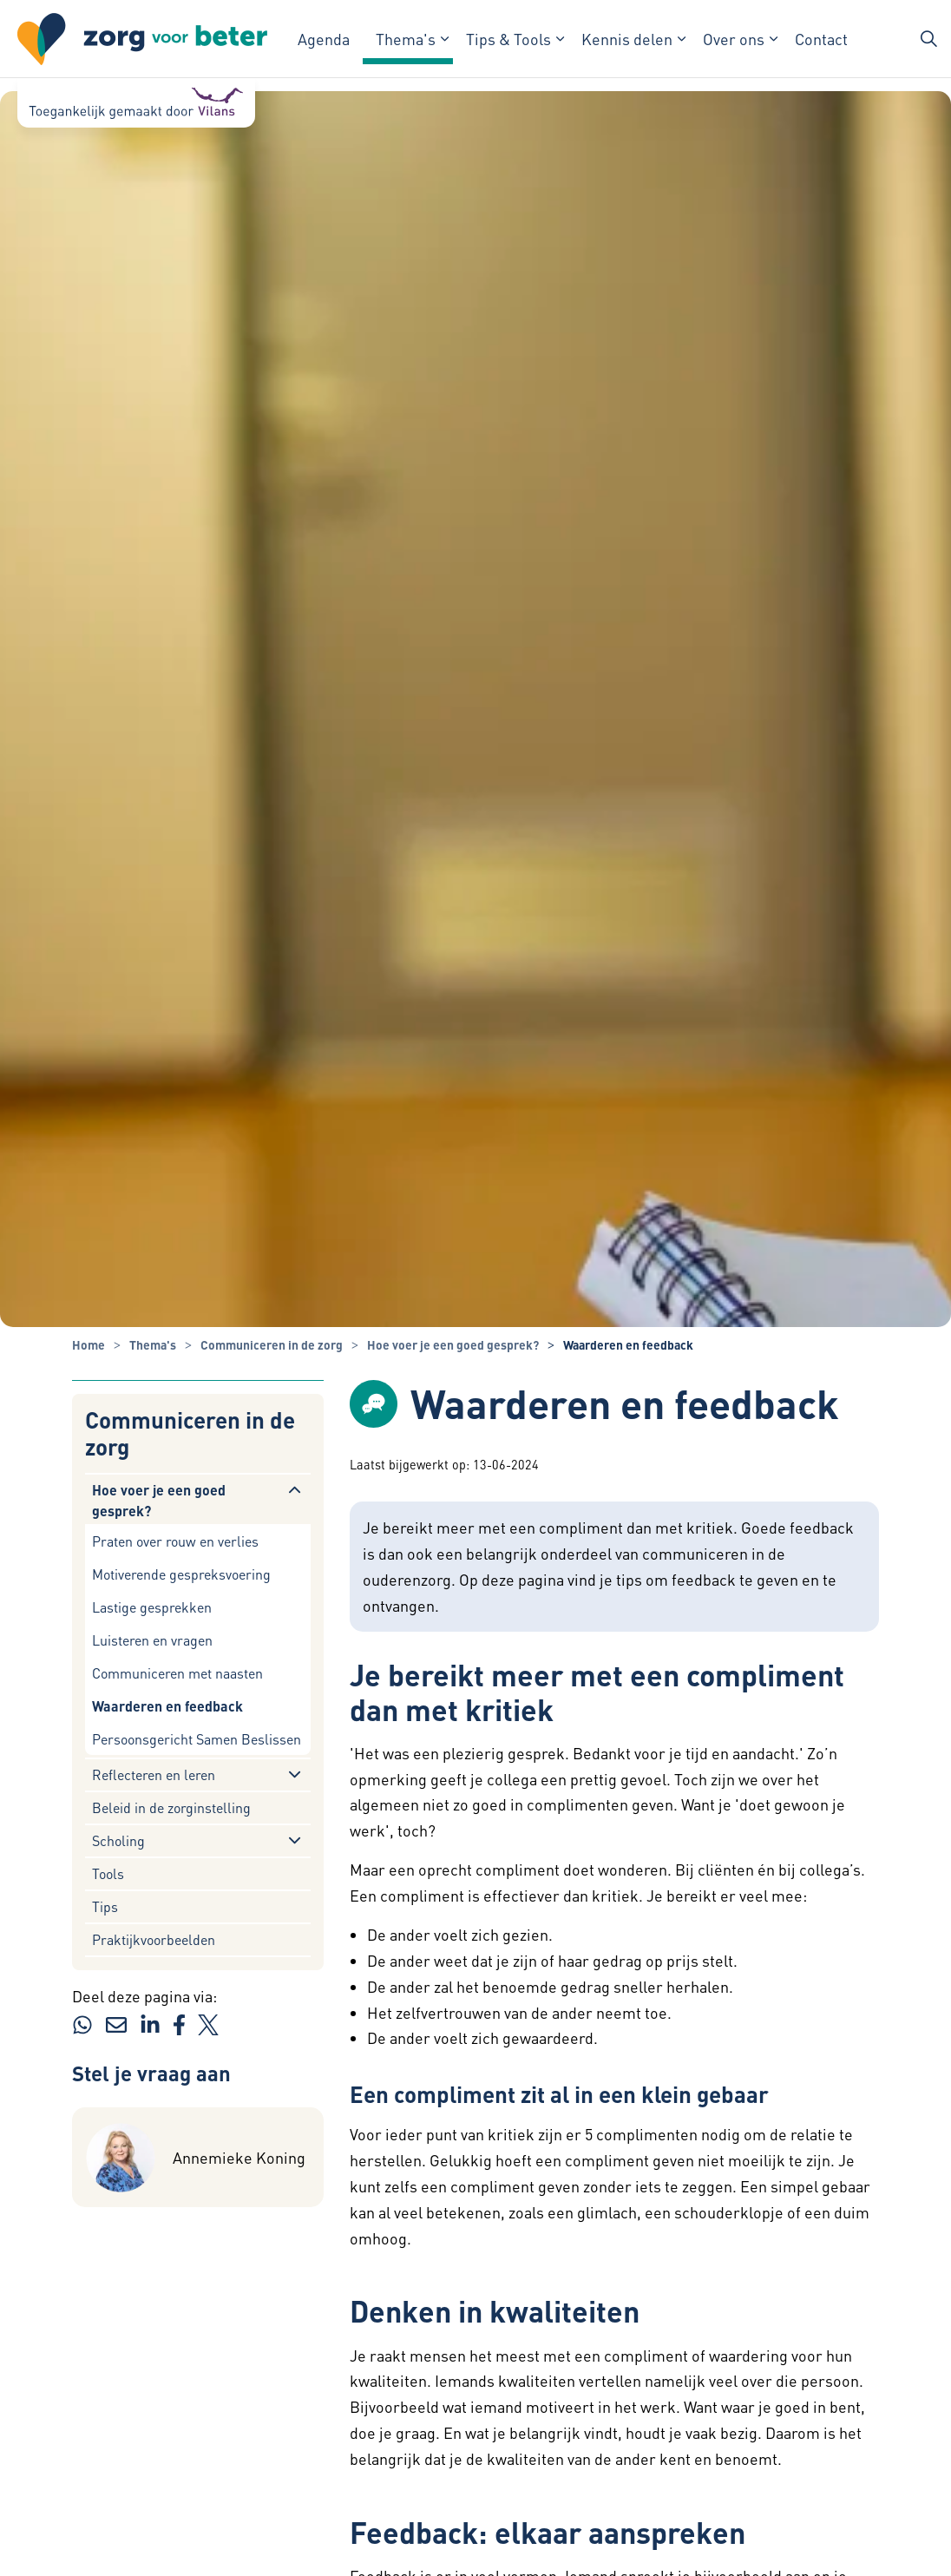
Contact (821, 39)
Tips (105, 1906)
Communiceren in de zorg (190, 1433)
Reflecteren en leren (153, 1774)
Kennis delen (626, 39)
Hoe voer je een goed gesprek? (159, 1500)
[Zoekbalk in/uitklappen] (928, 39)
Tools (108, 1873)
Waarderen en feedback (167, 1706)
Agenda (324, 39)
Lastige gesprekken (152, 1607)
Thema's (406, 39)
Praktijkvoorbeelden (153, 1939)
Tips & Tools (508, 39)
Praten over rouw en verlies (175, 1541)
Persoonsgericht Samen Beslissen (196, 1739)
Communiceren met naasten (177, 1673)
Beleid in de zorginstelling (171, 1807)
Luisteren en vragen (152, 1640)
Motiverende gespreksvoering (181, 1574)
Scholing (118, 1840)
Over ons (733, 39)
